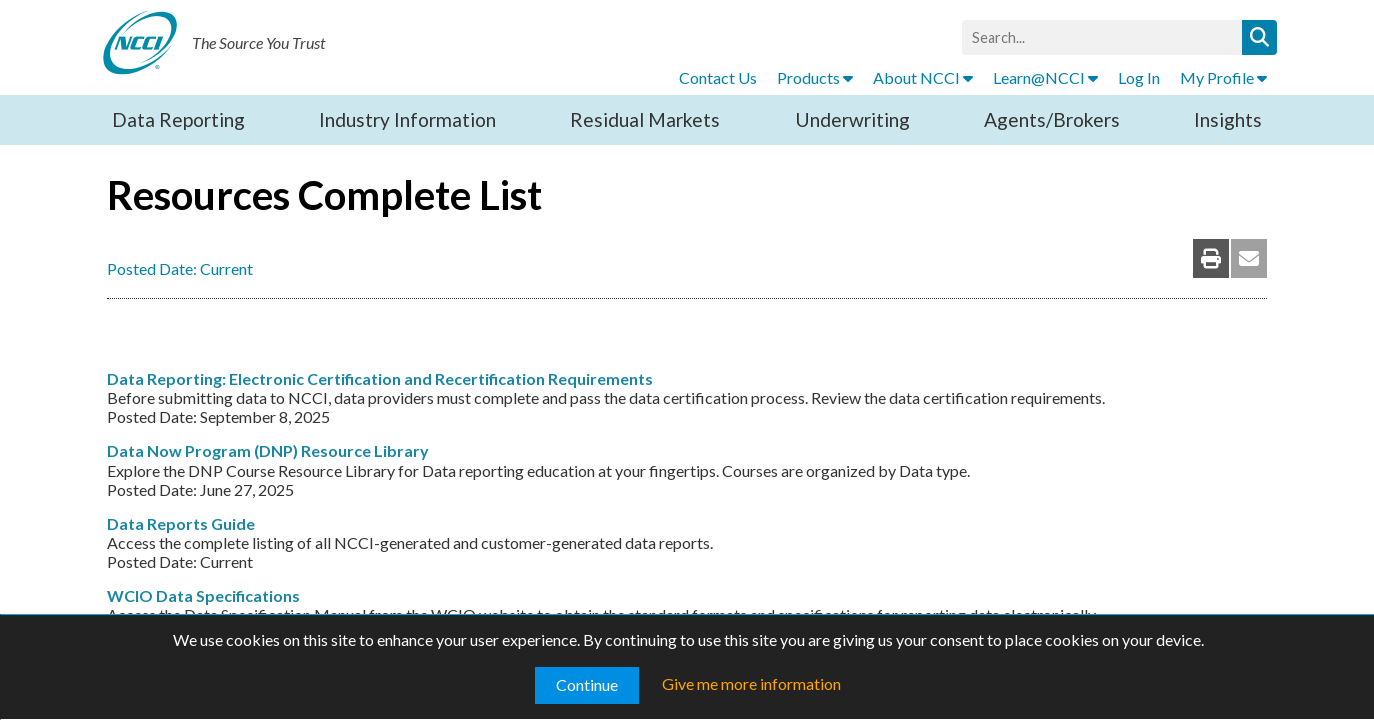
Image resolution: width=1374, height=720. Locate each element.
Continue (587, 684)
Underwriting (852, 119)
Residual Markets (645, 119)
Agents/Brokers (1052, 119)
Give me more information (751, 683)
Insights (1228, 119)
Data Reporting (178, 119)
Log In (1139, 77)
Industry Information (407, 119)
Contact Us (718, 77)
